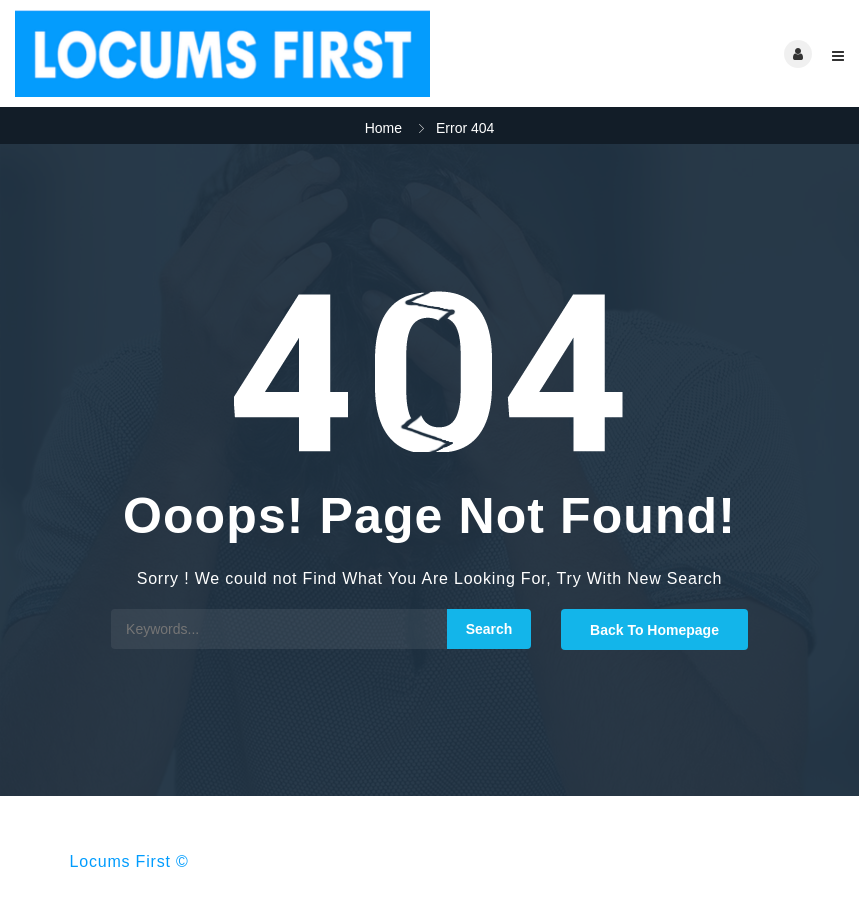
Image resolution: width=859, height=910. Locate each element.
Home (383, 128)
